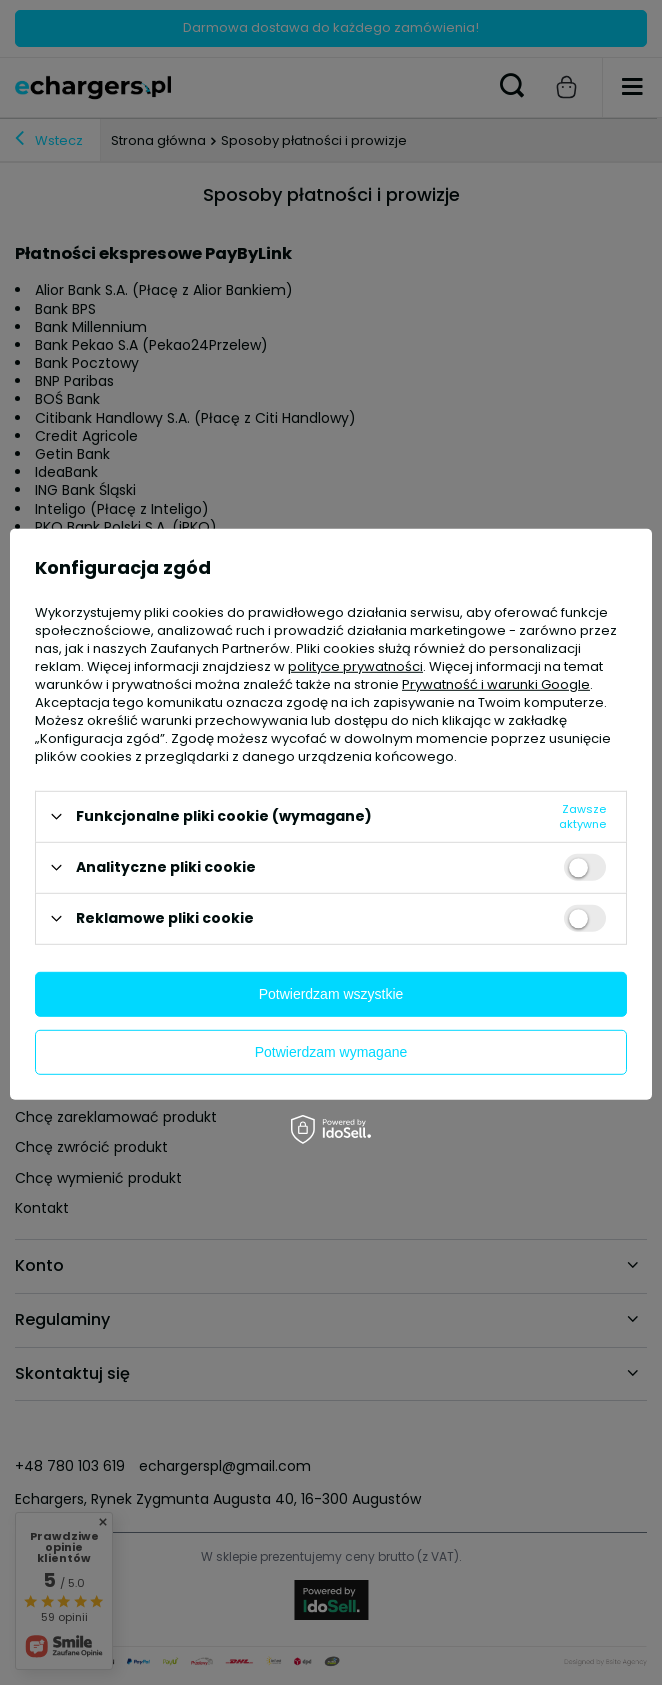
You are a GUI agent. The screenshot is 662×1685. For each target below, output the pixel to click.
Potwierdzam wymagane (331, 1052)
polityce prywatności (355, 665)
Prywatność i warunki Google (496, 683)
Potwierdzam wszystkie (331, 994)
